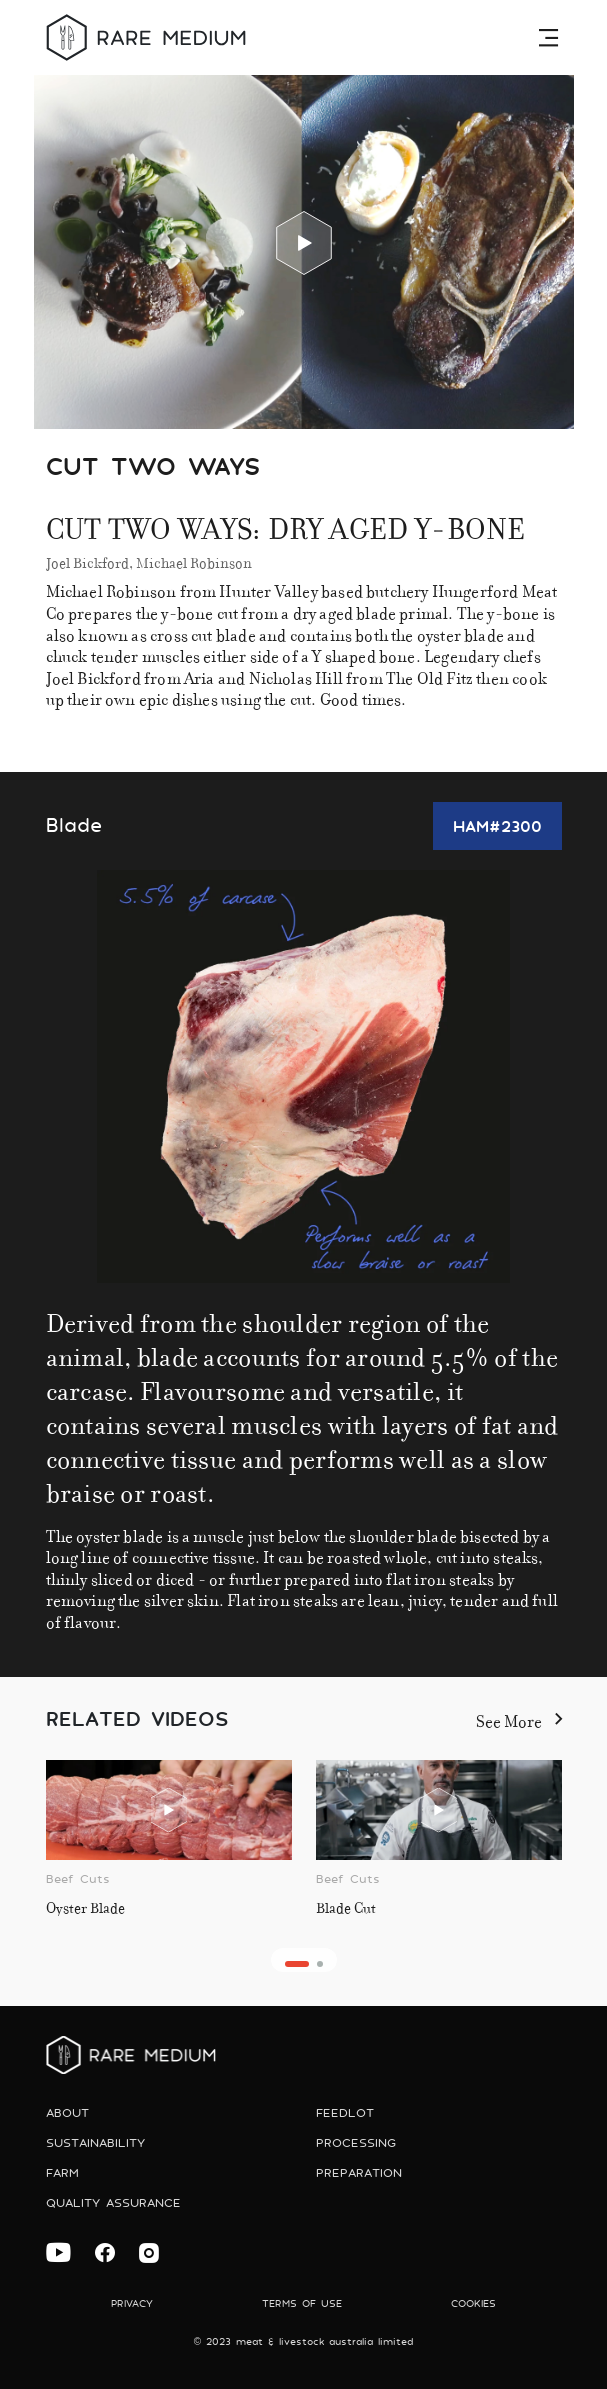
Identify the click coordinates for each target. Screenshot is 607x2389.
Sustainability (95, 2142)
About (67, 2112)
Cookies (473, 2303)
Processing (356, 2142)
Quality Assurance (113, 2202)
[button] (297, 1964)
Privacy (132, 2303)
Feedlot (345, 2112)
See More (519, 1718)
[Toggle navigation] (551, 37)
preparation (359, 2172)
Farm (62, 2172)
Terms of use (302, 2303)
